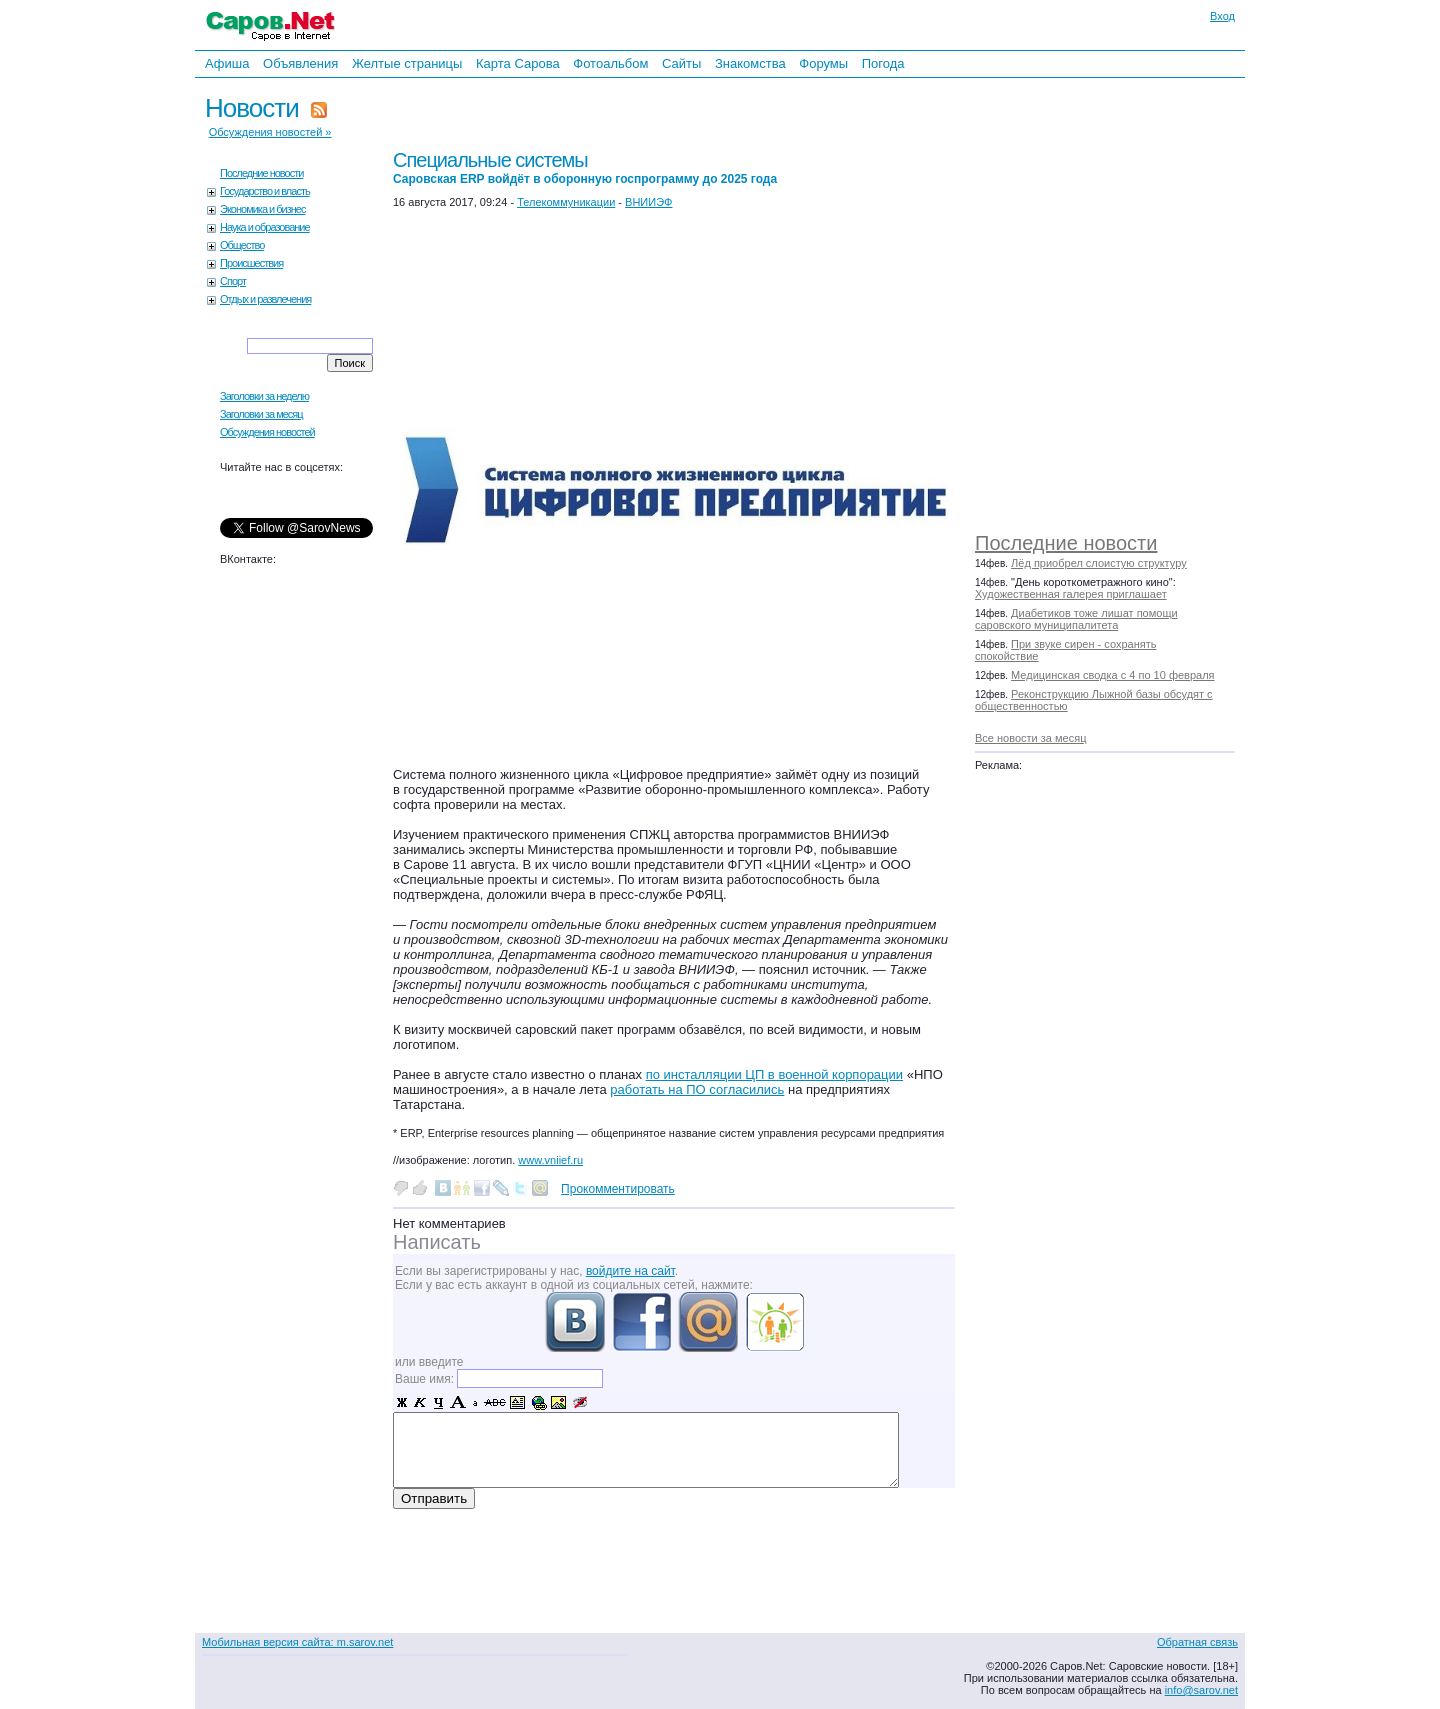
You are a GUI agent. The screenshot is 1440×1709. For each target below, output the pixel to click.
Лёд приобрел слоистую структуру (1099, 563)
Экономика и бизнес (262, 209)
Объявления (300, 63)
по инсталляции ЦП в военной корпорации (774, 1074)
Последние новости (1066, 543)
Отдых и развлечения (265, 299)
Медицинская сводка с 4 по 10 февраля (1112, 675)
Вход (1222, 16)
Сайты (681, 63)
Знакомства (750, 63)
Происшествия (251, 263)
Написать (437, 1242)
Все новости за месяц (1030, 738)
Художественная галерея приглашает (1071, 594)
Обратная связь (1197, 1642)
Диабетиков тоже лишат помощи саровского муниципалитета (1076, 619)
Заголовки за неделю (264, 396)
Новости (252, 108)
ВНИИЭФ (648, 202)
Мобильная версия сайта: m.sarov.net (297, 1642)
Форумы (823, 63)
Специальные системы (585, 167)
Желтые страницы (407, 63)
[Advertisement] (1115, 300)
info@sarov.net (1201, 1690)
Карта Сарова (518, 63)
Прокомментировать (618, 1189)
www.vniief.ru (550, 1160)
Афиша (227, 63)
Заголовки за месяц (261, 414)
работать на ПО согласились (697, 1089)
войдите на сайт (630, 1271)
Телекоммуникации (566, 202)
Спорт (233, 281)
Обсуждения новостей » (270, 132)
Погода (883, 63)
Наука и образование (265, 227)
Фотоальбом (610, 63)
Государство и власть (265, 191)
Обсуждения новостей (267, 432)
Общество (242, 245)
